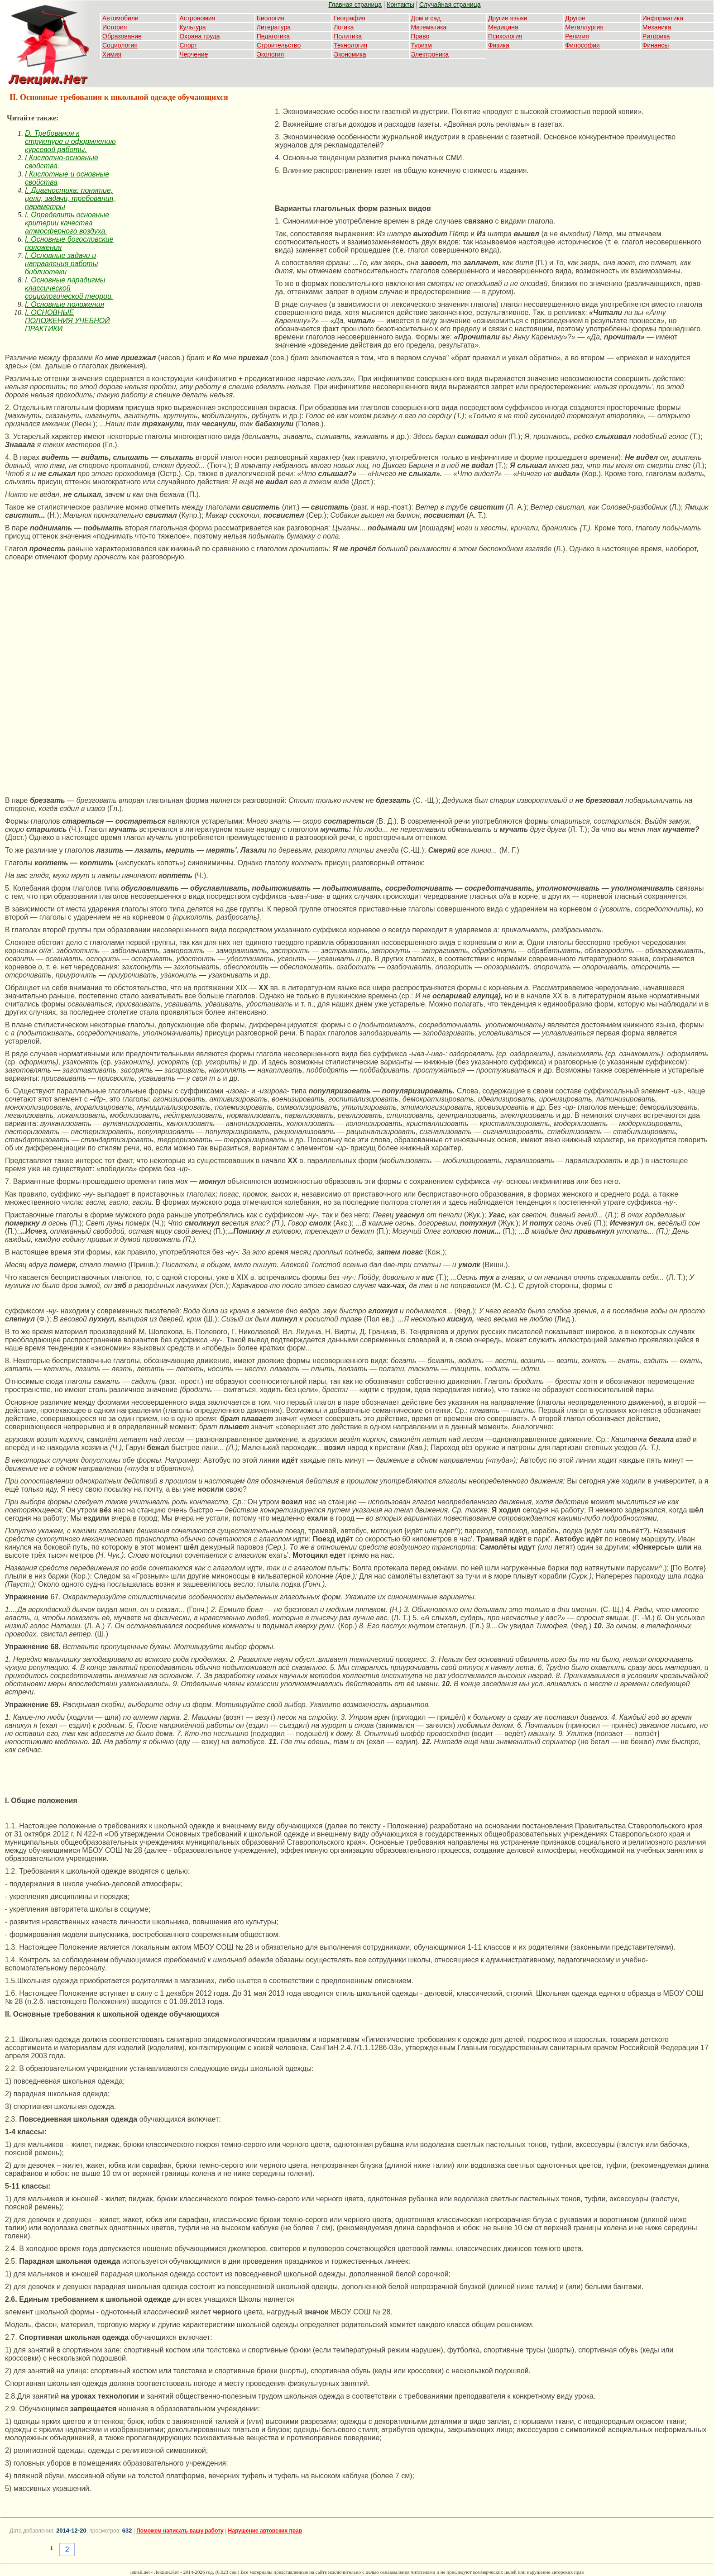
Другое (575, 18)
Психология (505, 36)
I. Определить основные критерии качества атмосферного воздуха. (67, 223)
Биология (270, 18)
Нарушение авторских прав (265, 2531)
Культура (192, 27)
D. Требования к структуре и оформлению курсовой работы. (70, 141)
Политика (348, 36)
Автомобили (120, 18)
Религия (577, 36)
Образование (122, 36)
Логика (344, 27)
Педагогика (273, 36)
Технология (350, 45)
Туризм (421, 45)
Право (420, 36)
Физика (498, 45)
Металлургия (584, 27)
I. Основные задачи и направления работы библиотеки (61, 264)
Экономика (350, 54)
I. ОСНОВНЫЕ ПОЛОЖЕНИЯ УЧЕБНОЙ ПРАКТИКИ (67, 321)
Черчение (193, 54)
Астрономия (197, 18)
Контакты (400, 4)
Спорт (188, 45)
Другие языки (507, 18)
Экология (270, 54)
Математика (429, 27)
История (114, 27)
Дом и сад (426, 18)
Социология (120, 45)
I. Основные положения (64, 304)
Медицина (503, 27)
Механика (656, 27)
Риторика (656, 36)
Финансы (655, 45)
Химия (111, 54)
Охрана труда (199, 36)
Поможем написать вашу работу (180, 2531)
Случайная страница (450, 4)
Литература (274, 27)
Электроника (430, 54)
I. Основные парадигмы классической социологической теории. (69, 288)
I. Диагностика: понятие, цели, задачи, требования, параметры (70, 198)
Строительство (279, 45)
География (349, 18)
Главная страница (355, 4)
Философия (582, 45)
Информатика (662, 18)
